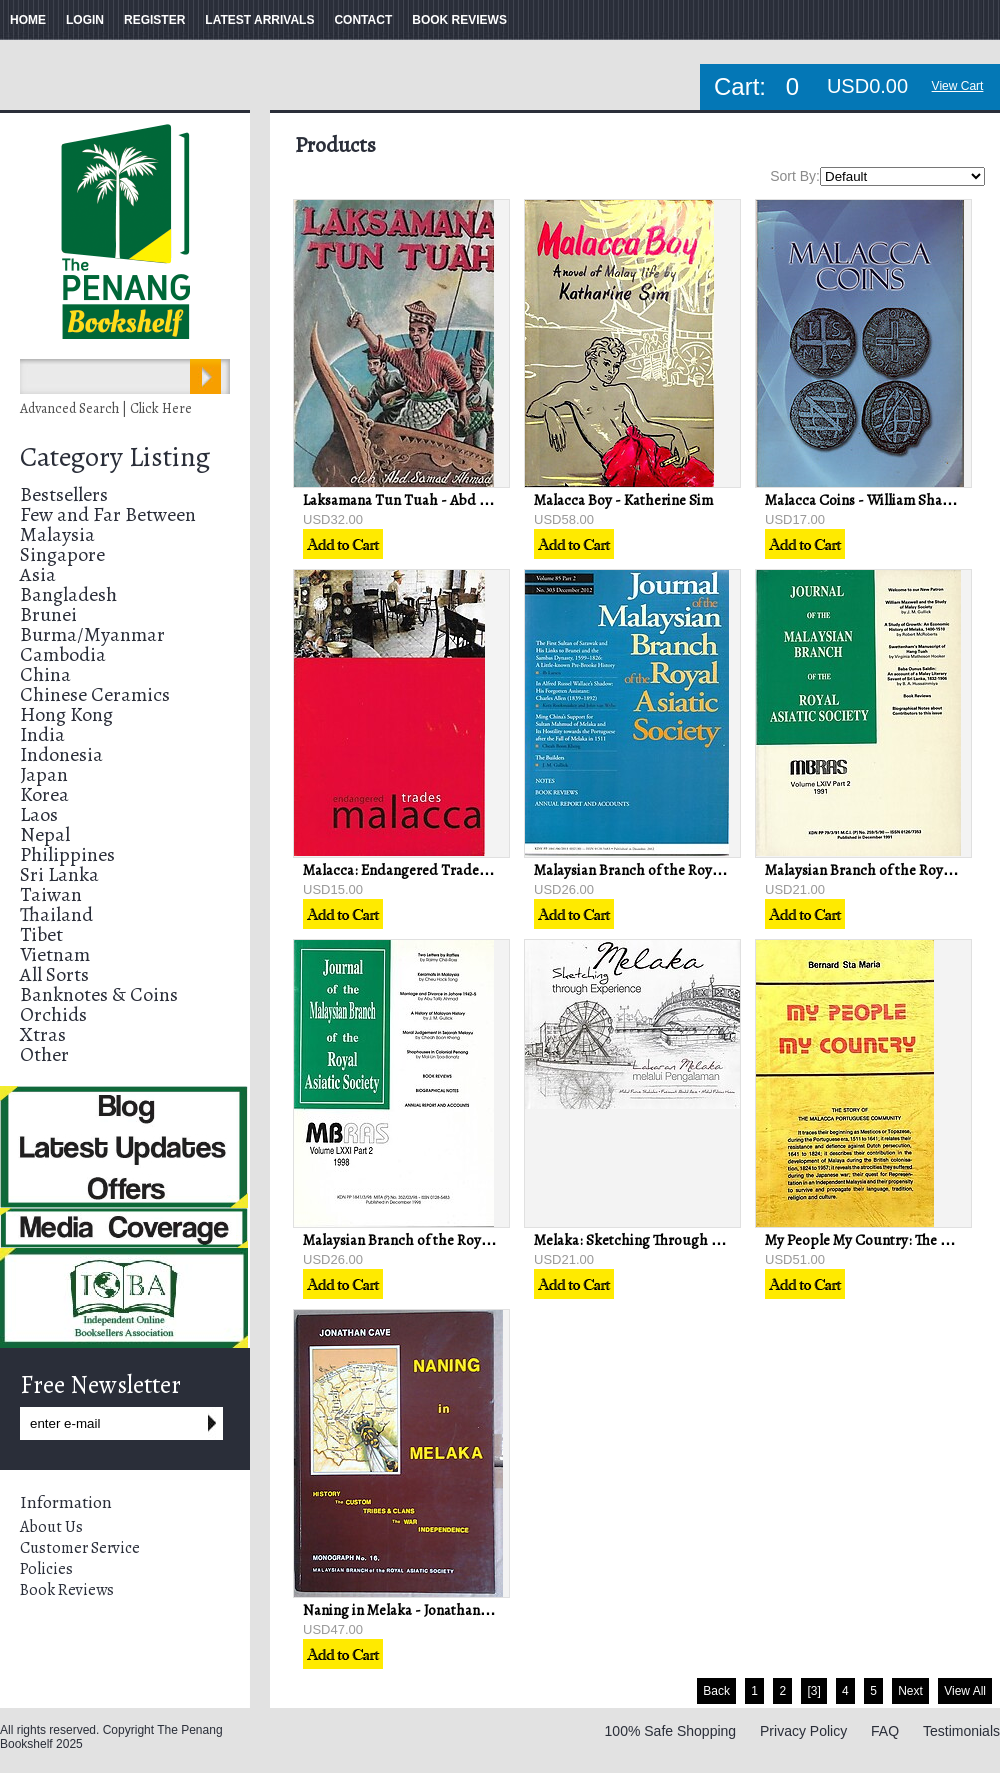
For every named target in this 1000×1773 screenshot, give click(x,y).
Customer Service (80, 1548)
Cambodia (63, 654)
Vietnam (55, 954)
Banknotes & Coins (99, 994)
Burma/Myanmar (92, 634)
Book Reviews (67, 1590)
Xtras (43, 1034)
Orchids (53, 1014)
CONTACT (363, 20)
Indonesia (61, 754)
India (42, 734)
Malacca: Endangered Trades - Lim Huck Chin (447, 870)
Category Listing (115, 457)
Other (44, 1054)
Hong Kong (66, 714)
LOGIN (85, 20)
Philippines (67, 854)
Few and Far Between (108, 514)
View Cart (958, 86)
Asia (38, 574)
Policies (46, 1569)
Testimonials (961, 1731)
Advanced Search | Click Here (106, 408)
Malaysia (57, 534)
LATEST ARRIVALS (259, 20)
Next (910, 1691)
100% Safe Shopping (671, 1731)
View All (965, 1691)
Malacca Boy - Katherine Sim (623, 500)
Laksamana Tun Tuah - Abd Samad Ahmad (437, 500)
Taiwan (51, 894)
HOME (28, 20)
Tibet (41, 934)
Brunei (48, 614)
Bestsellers (64, 494)
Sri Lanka (59, 874)
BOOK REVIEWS (459, 20)
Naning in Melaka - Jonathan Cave (408, 1610)
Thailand (56, 914)
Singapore (62, 554)
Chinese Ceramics (95, 694)
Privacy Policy (803, 1731)
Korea (44, 794)
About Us (51, 1527)
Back (716, 1691)
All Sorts (54, 974)
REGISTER (154, 20)
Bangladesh (68, 594)
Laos (39, 814)
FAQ (885, 1731)
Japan (44, 774)
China (45, 674)
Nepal (45, 834)
